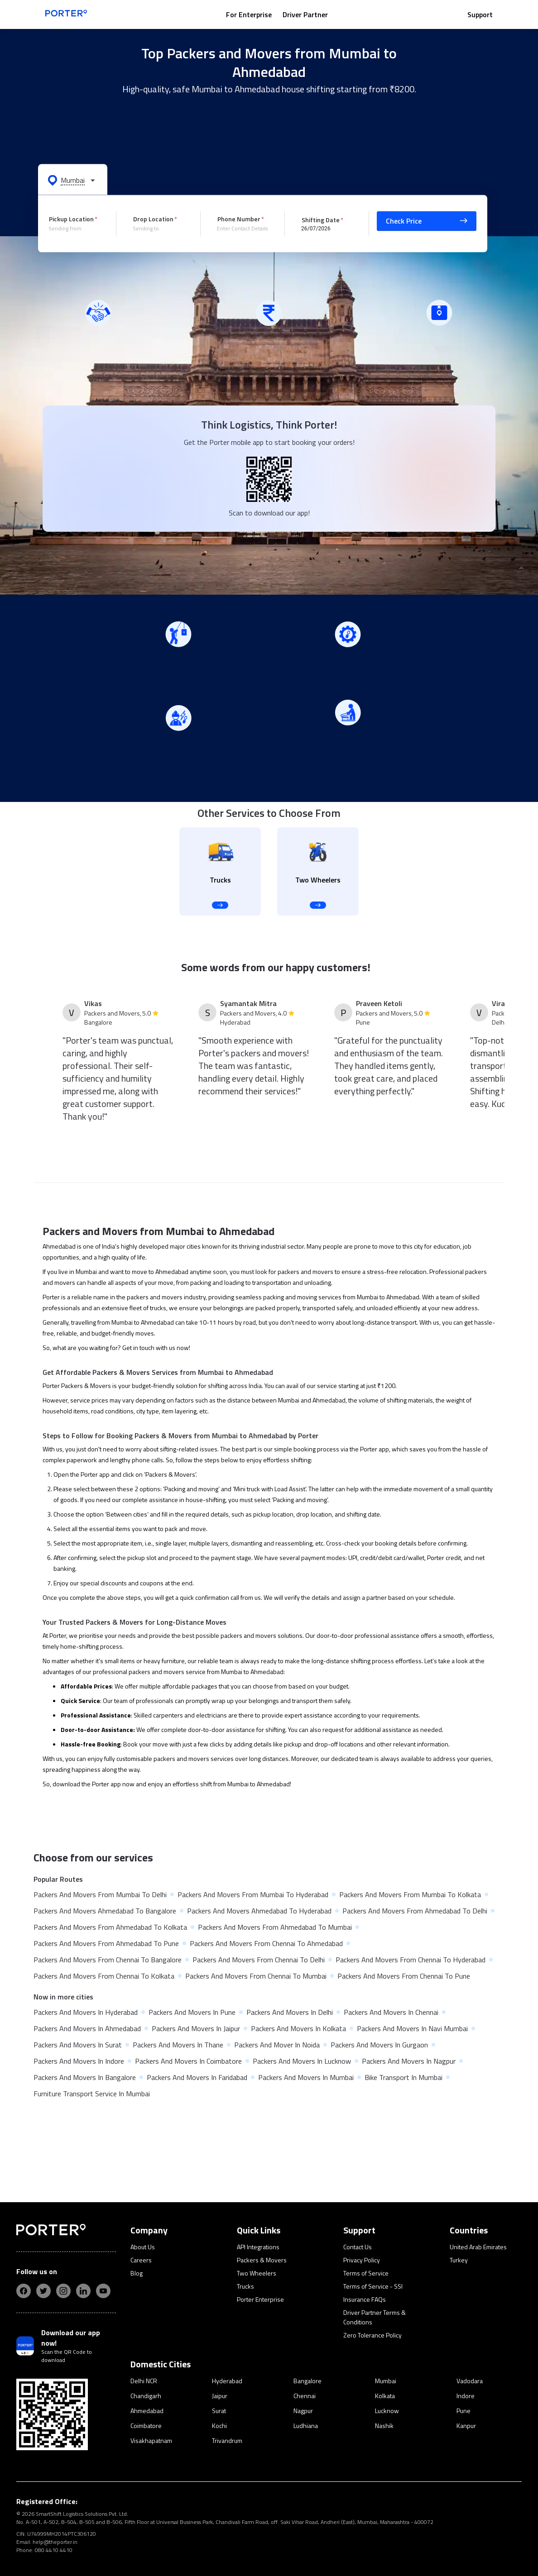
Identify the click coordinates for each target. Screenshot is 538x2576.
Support (480, 14)
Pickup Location (71, 219)
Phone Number (238, 219)
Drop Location (153, 219)
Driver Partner (305, 14)
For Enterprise (249, 14)
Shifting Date (321, 219)
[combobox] (75, 228)
